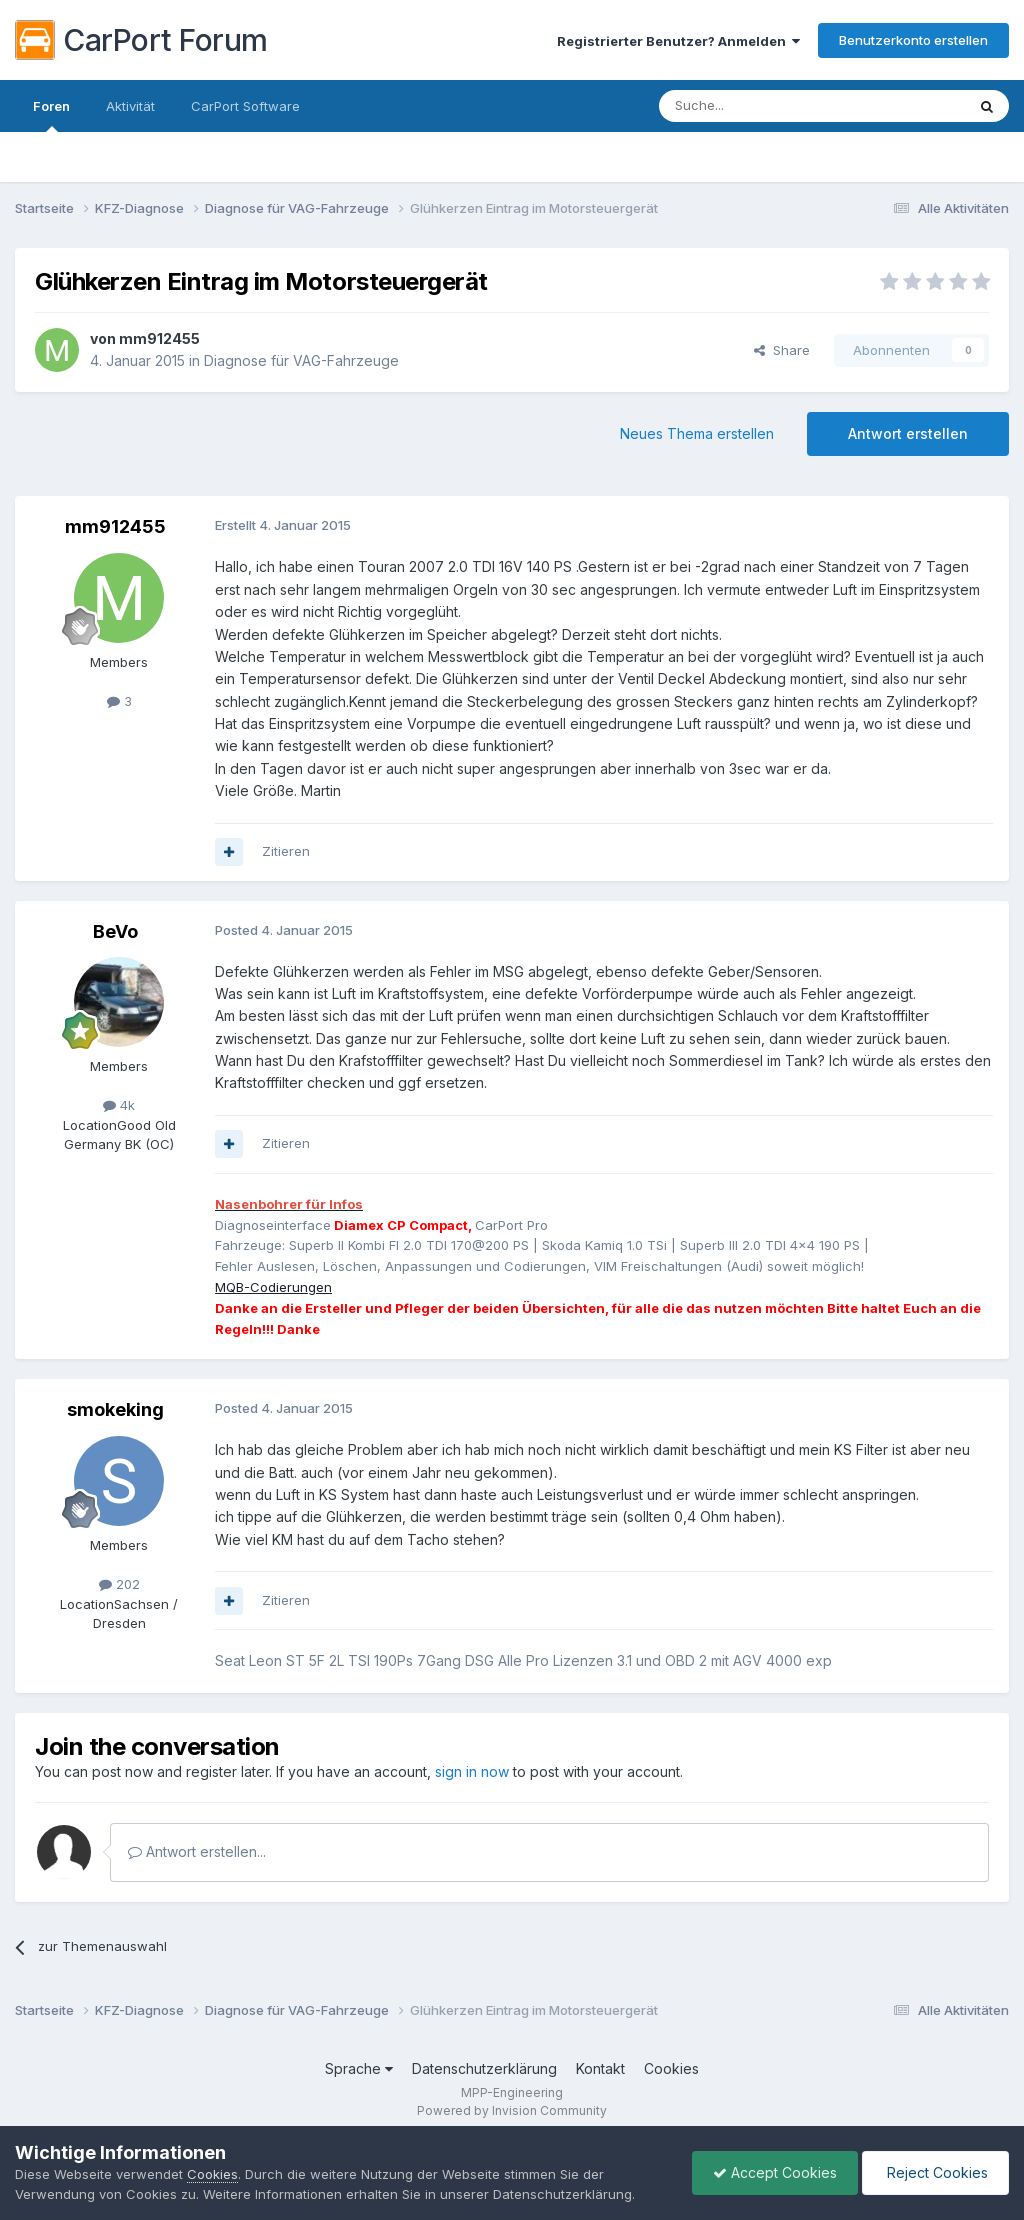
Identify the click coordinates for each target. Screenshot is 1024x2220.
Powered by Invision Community (512, 2110)
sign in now (472, 1771)
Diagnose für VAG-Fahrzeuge (301, 360)
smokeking (115, 1409)
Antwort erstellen (908, 433)
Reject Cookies (935, 2172)
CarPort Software (245, 106)
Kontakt (600, 2068)
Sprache (359, 2068)
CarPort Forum (141, 40)
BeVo (115, 931)
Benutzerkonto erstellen (913, 40)
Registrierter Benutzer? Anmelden (678, 41)
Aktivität (130, 106)
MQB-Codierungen (273, 1287)
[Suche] (761, 106)
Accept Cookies (775, 2172)
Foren (51, 115)
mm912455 (159, 338)
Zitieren (286, 851)
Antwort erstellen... (197, 1851)
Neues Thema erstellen (697, 433)
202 (119, 1584)
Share (782, 350)
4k (119, 1105)
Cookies (671, 2068)
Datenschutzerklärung (484, 2068)
